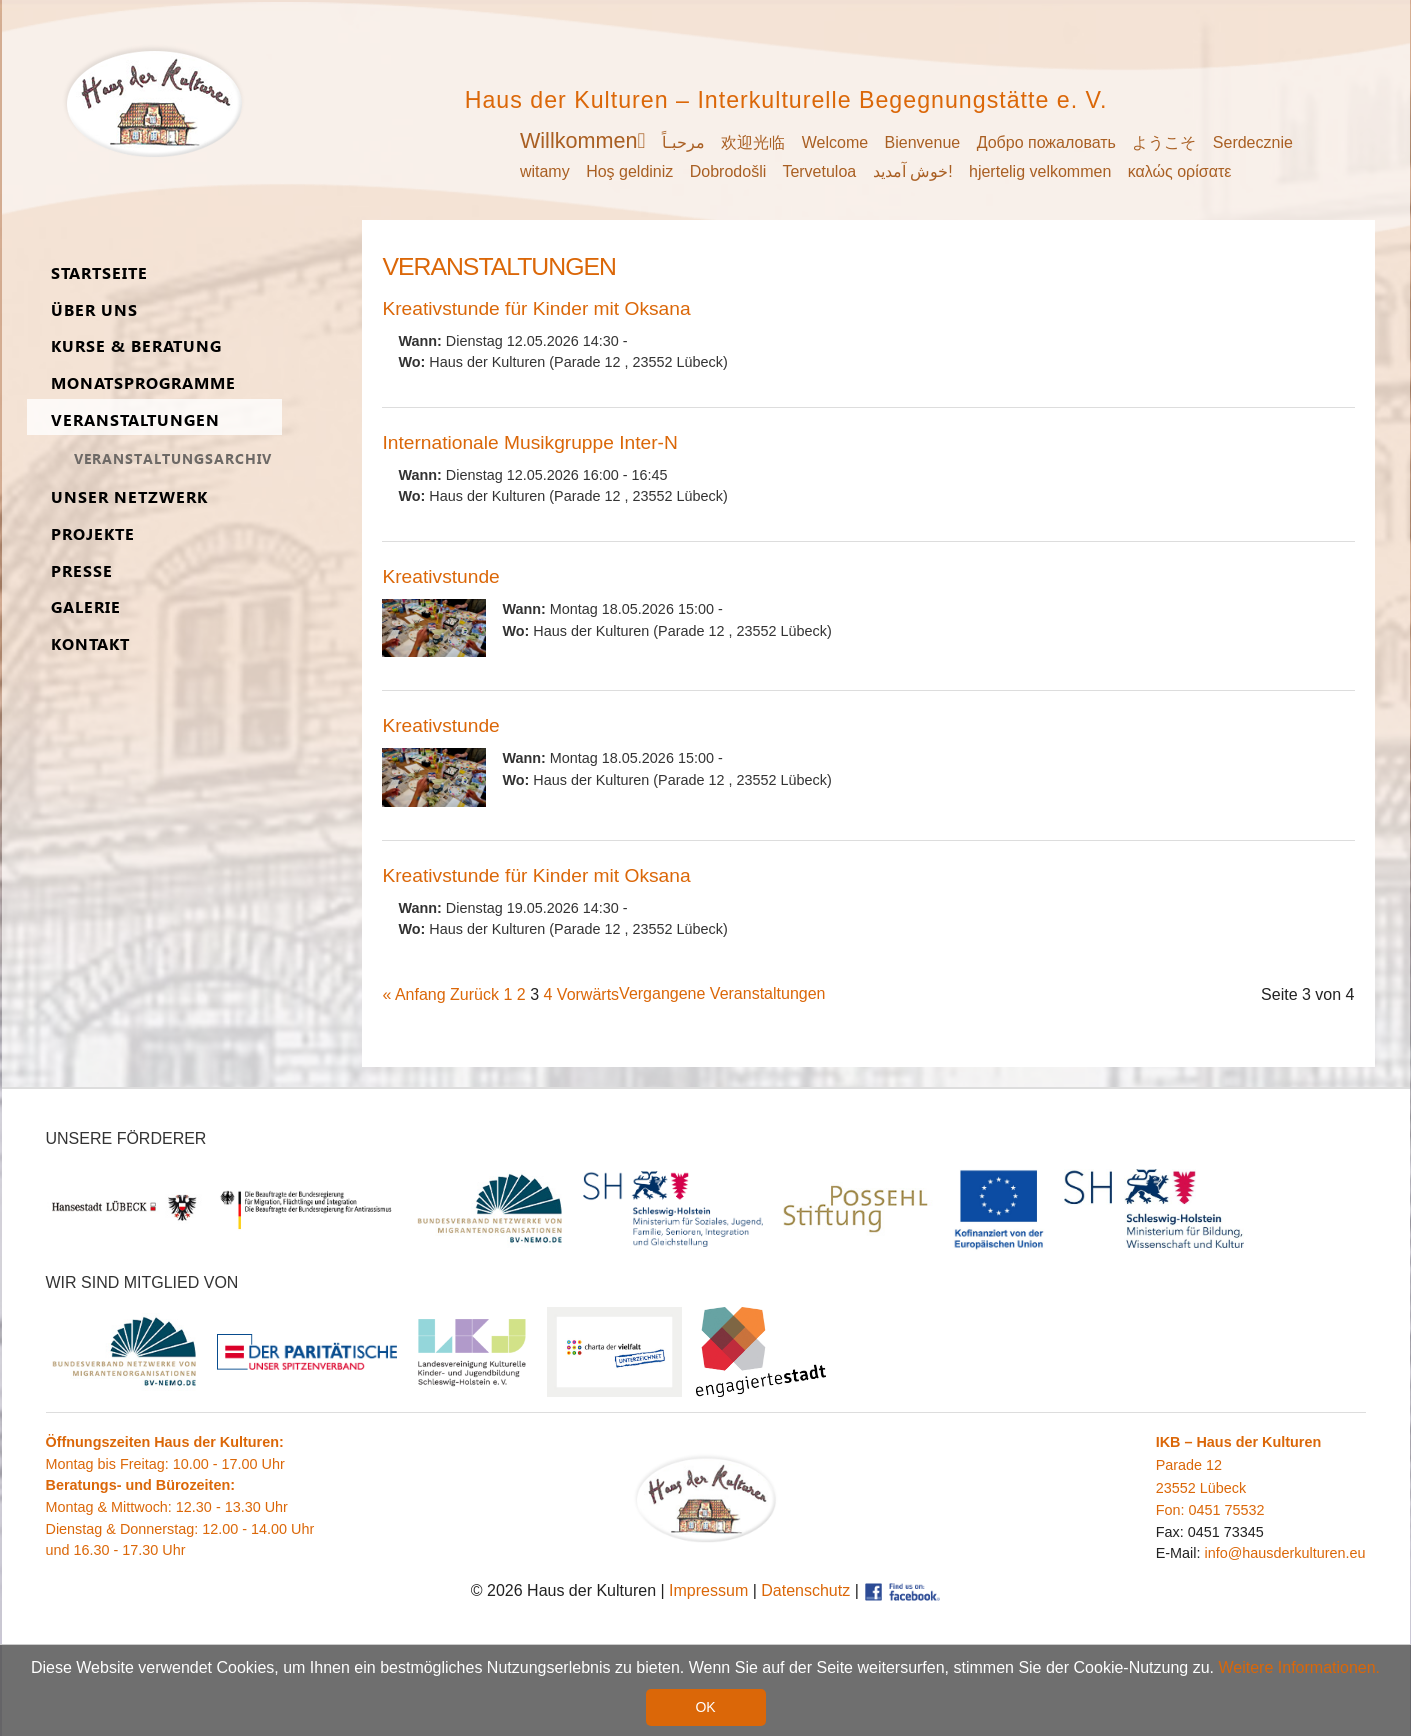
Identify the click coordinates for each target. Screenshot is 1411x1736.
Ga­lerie (86, 607)
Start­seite (99, 273)
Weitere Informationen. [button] (1300, 1668)
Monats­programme (143, 383)
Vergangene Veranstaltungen (722, 993)
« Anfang (413, 994)
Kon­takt (90, 644)
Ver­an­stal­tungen (135, 420)
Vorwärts (588, 994)
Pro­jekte (93, 534)
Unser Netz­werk (129, 497)
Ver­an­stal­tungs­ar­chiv (173, 459)
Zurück (474, 994)
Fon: (1172, 1510)
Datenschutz (805, 1590)
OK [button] (705, 1708)
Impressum (708, 1590)
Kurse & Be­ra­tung (136, 346)
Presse (82, 571)
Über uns (94, 310)
